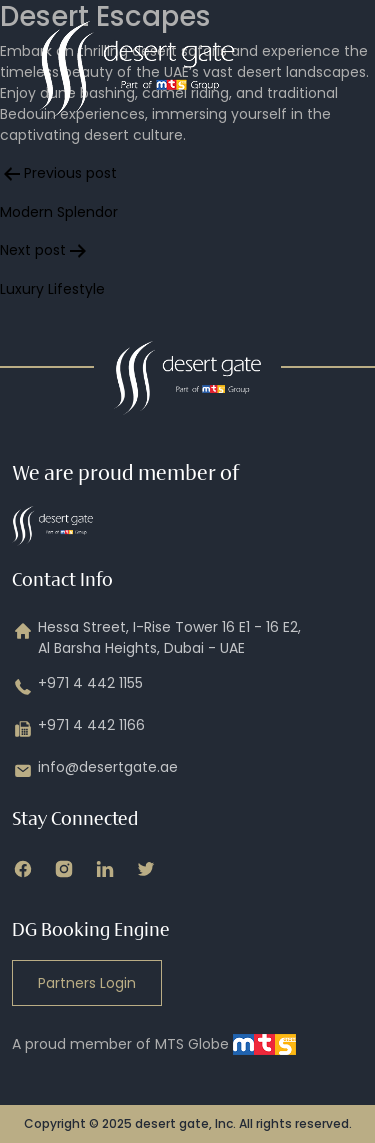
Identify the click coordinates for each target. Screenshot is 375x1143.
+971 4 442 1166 (78, 729)
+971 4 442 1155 (77, 687)
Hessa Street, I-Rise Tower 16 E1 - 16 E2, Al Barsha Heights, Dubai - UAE (156, 638)
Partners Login (87, 983)
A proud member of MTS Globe (154, 1044)
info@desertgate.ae (95, 771)
